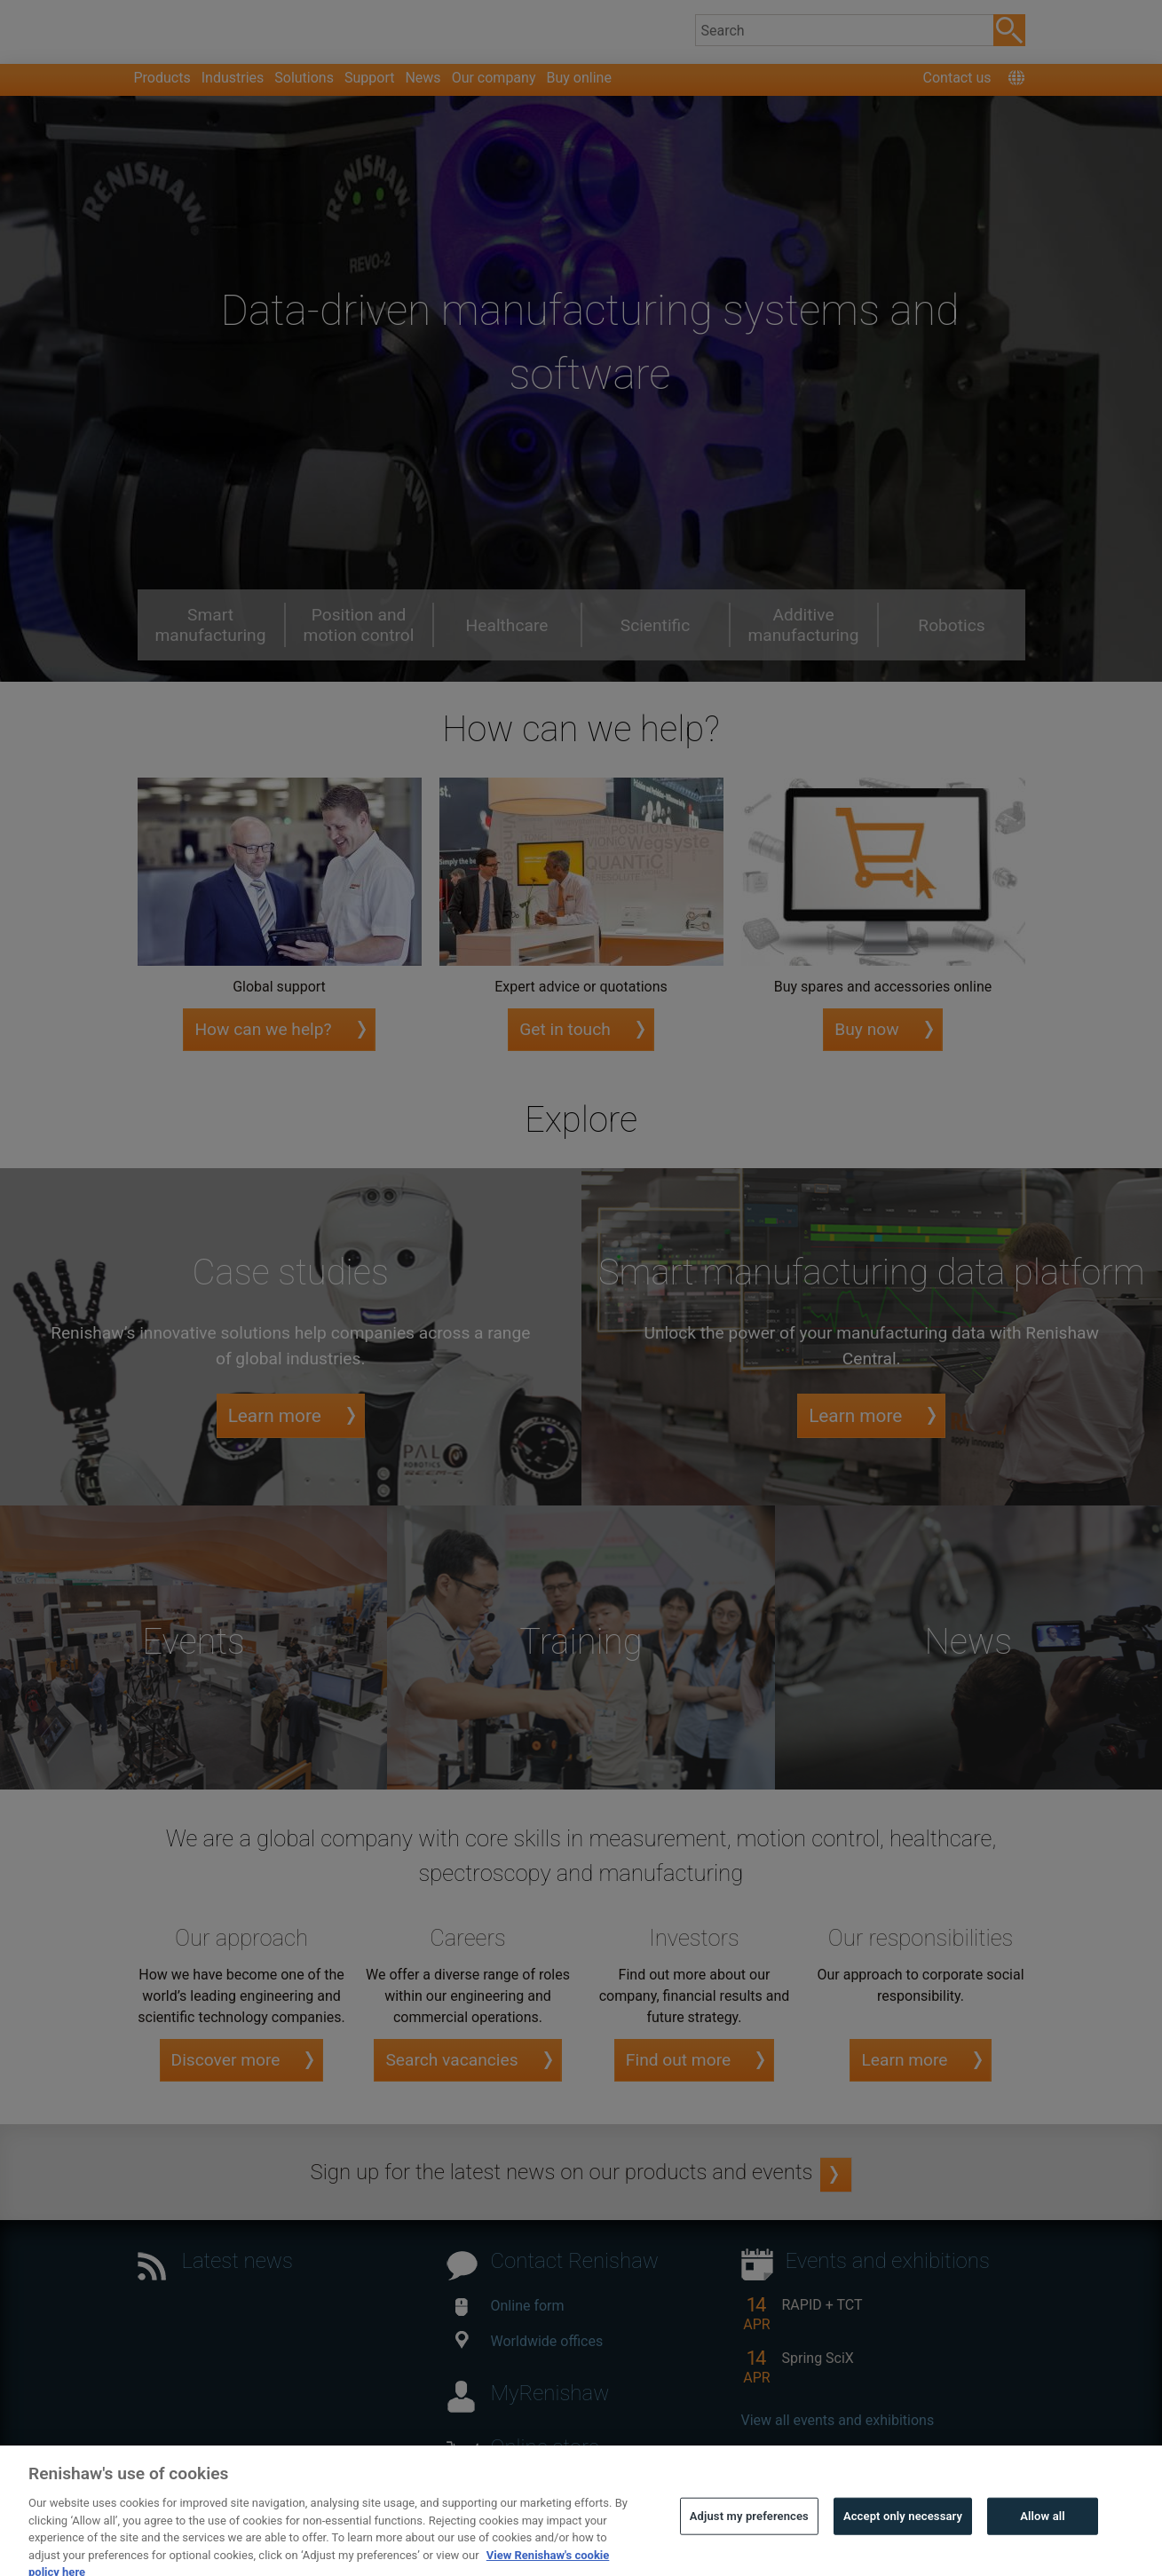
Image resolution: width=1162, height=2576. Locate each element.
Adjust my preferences (749, 2540)
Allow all (1042, 2540)
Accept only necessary (902, 2540)
